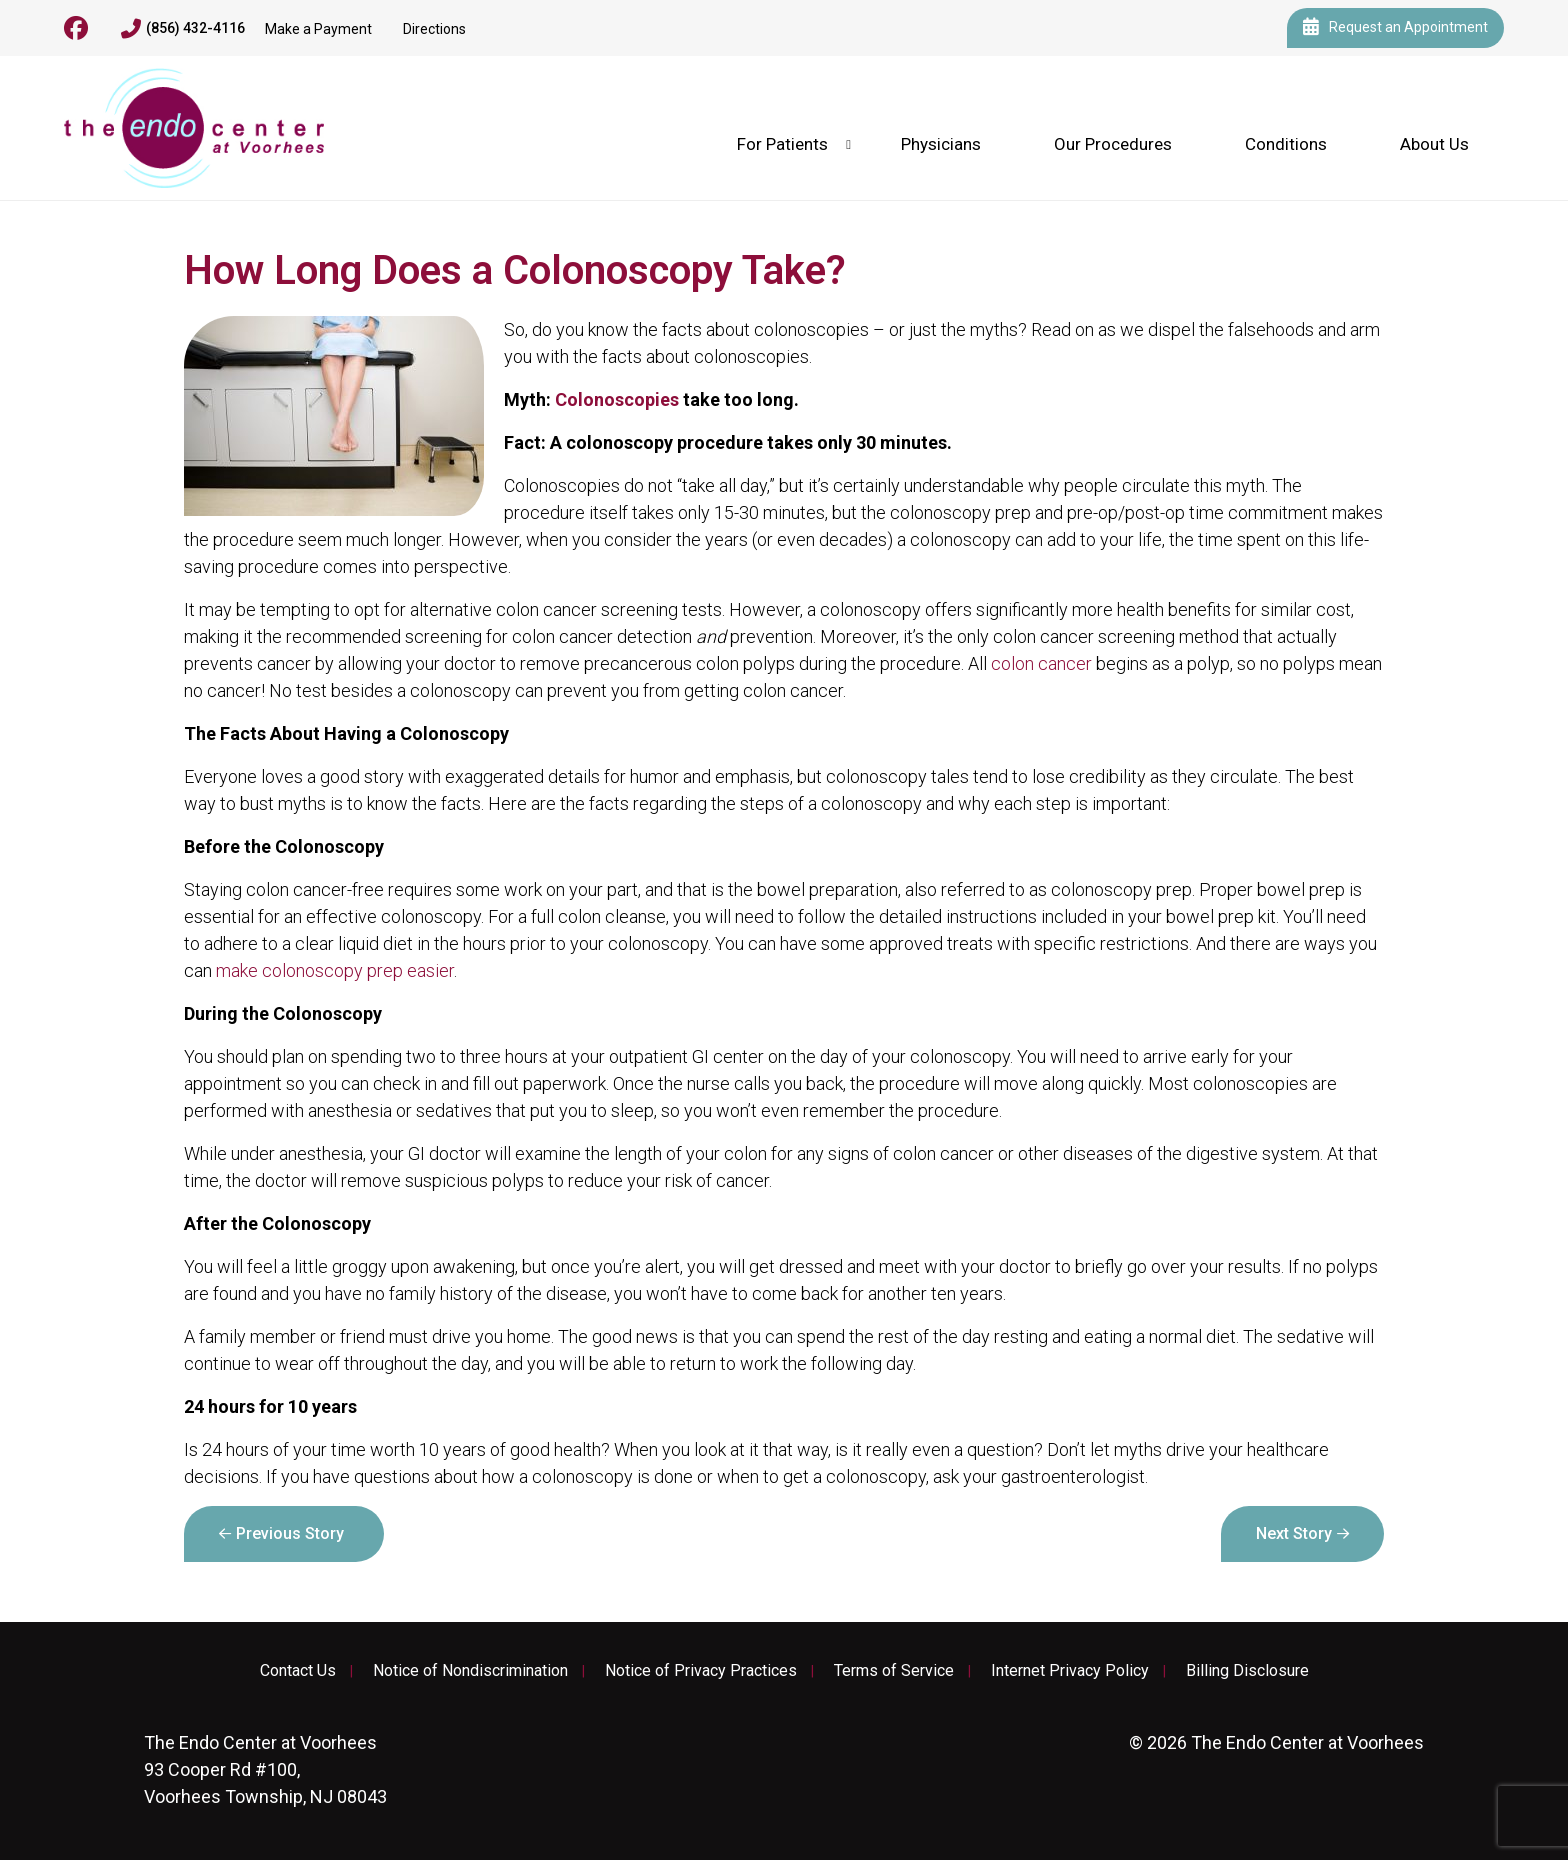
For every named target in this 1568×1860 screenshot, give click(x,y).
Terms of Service (894, 1671)
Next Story (1294, 1533)
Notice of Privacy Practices (701, 1671)
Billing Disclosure (1247, 1671)
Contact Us (298, 1671)
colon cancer (1041, 663)
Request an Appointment (1395, 28)
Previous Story (290, 1533)
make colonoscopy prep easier (335, 970)
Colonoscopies (617, 399)
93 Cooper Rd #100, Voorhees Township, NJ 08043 (265, 1769)
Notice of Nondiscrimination (470, 1671)
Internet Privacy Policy (1070, 1671)
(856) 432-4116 (183, 29)
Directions (434, 29)
